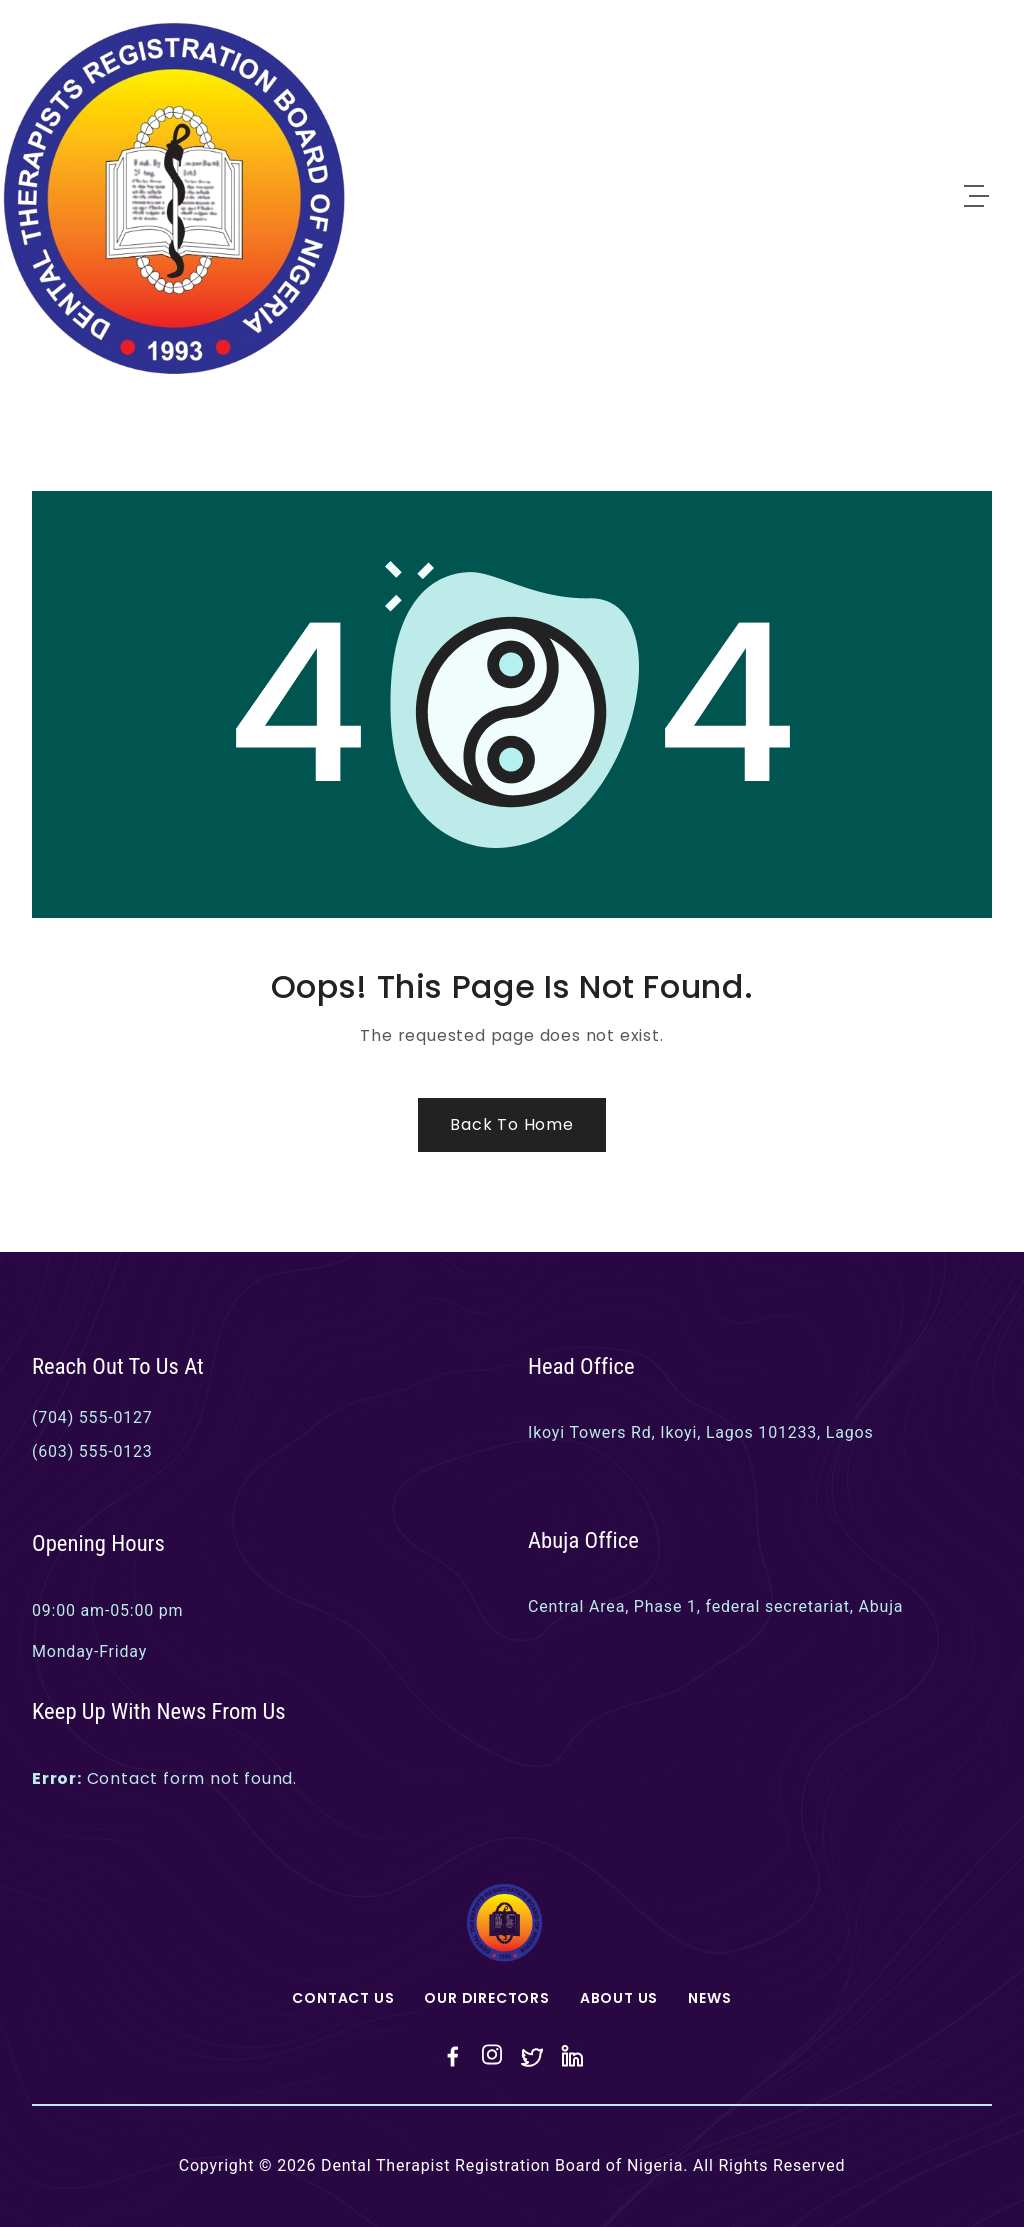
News (709, 1998)
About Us (619, 1998)
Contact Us (343, 1998)
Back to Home (512, 1124)
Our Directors (486, 1998)
